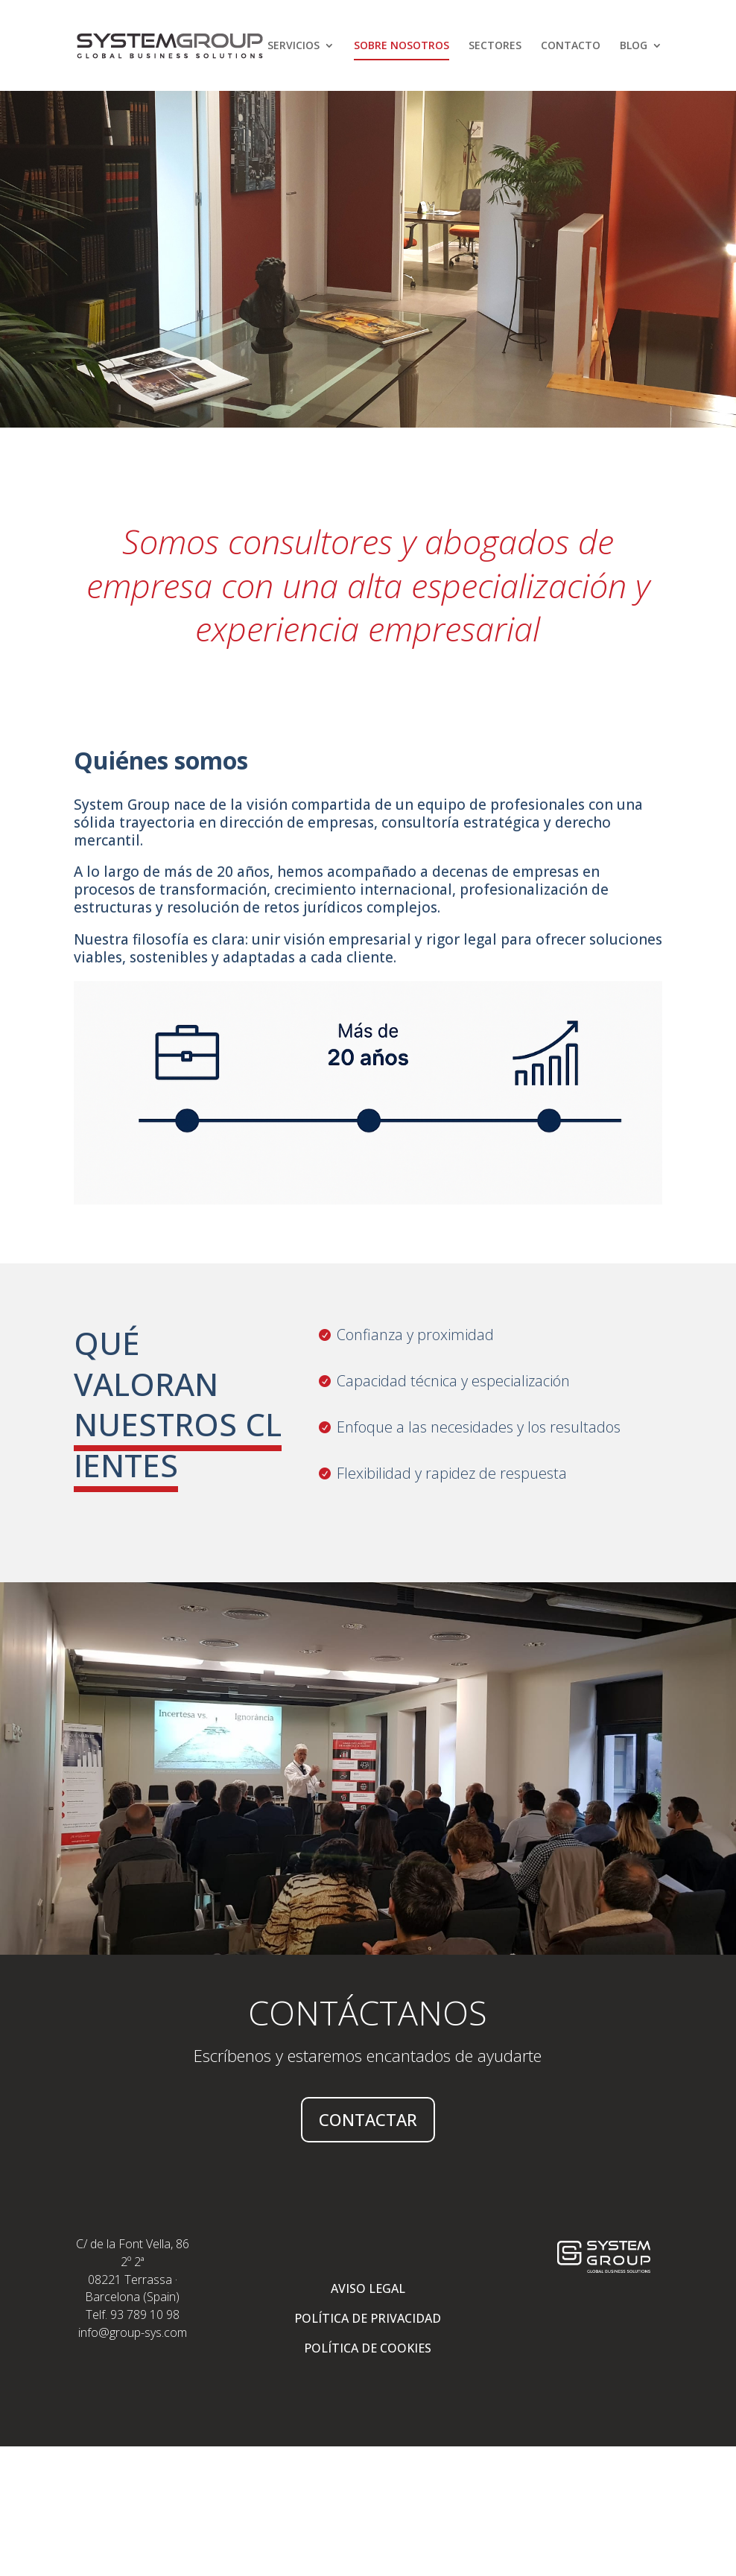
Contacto (570, 46)
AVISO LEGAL (368, 2288)
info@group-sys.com (132, 2332)
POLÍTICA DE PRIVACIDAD (367, 2318)
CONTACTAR (368, 2119)
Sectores (495, 46)
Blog (633, 46)
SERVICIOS (293, 46)
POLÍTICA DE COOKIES (367, 2348)
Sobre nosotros (401, 46)
